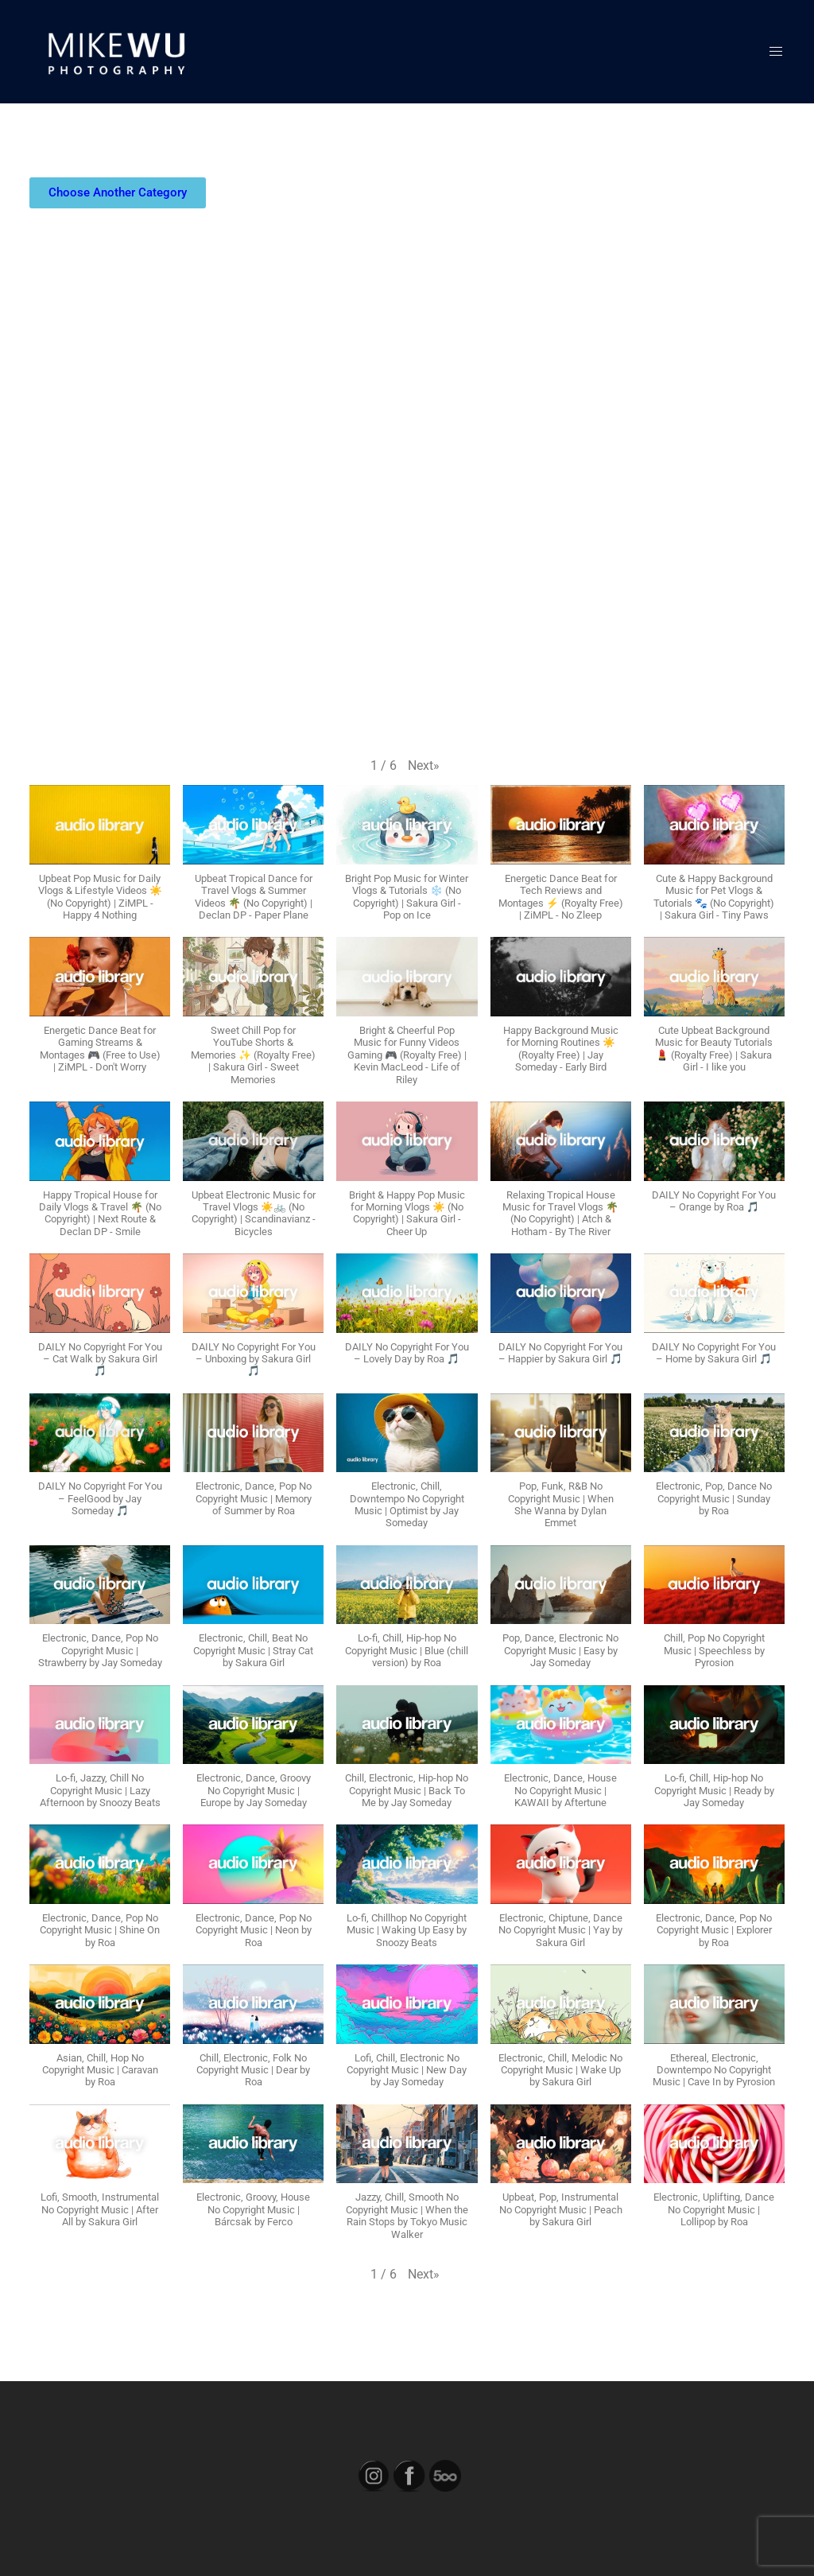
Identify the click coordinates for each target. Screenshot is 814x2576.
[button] (424, 766)
